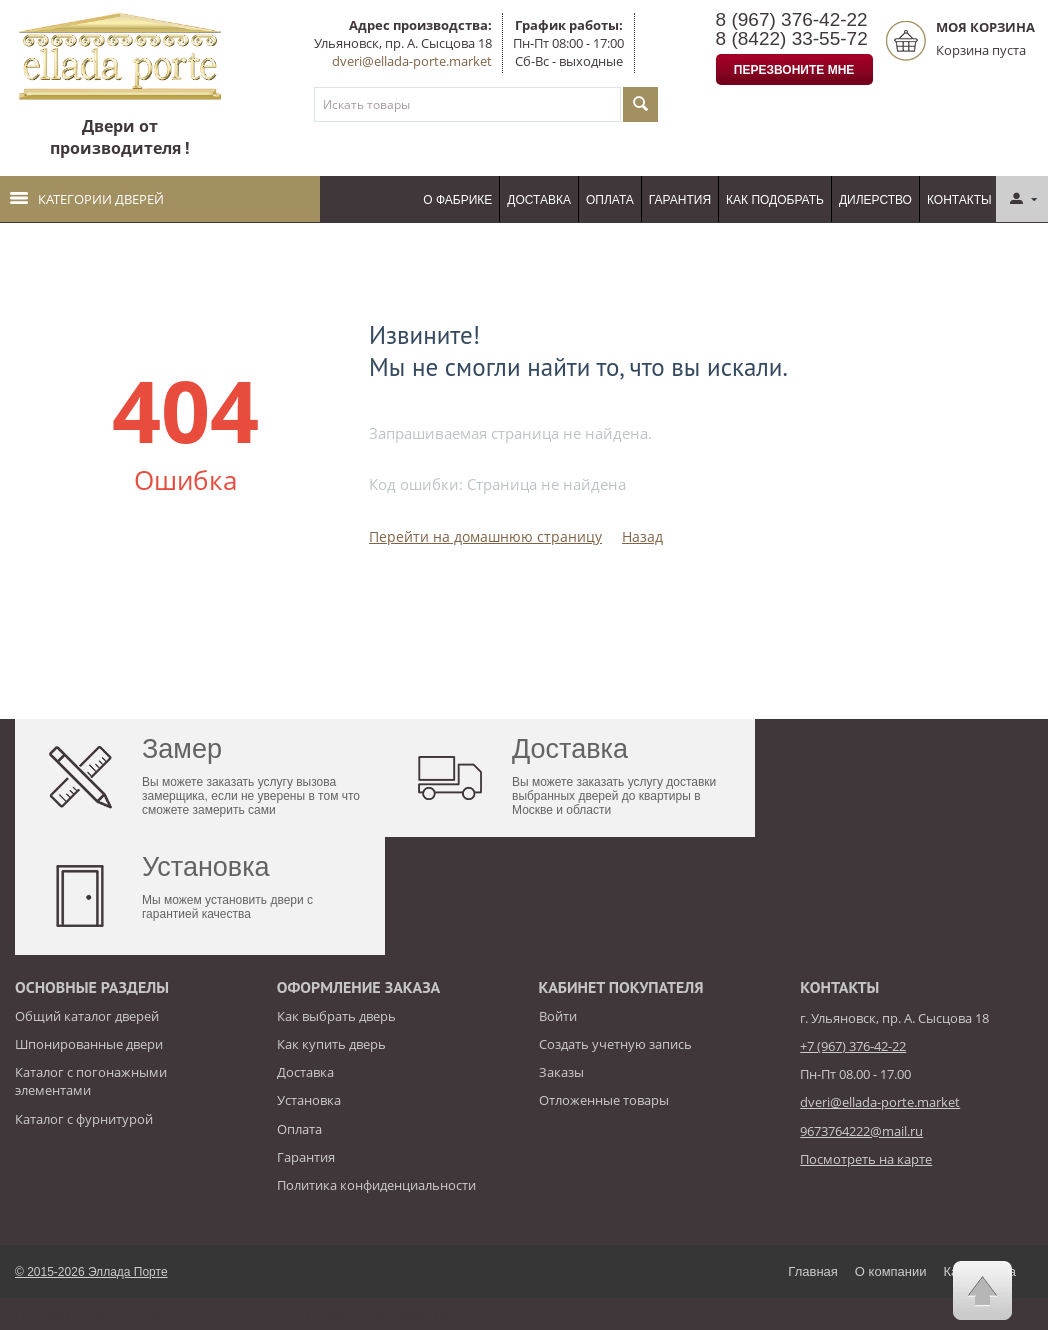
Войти (558, 1016)
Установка (309, 1100)
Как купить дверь (331, 1044)
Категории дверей (87, 199)
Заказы (561, 1072)
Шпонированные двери (89, 1044)
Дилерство (875, 200)
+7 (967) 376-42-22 (853, 1046)
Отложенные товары (604, 1100)
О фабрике (457, 200)
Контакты (959, 200)
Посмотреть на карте (866, 1159)
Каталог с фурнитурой (84, 1119)
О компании (891, 1271)
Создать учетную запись (615, 1044)
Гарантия (680, 200)
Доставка (539, 200)
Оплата (610, 200)
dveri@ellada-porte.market (412, 61)
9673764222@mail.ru (861, 1131)
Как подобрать (775, 200)
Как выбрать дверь (336, 1016)
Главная (812, 1271)
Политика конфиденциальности (376, 1185)
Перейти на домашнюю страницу (485, 536)
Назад (642, 536)
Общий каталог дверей (87, 1016)
